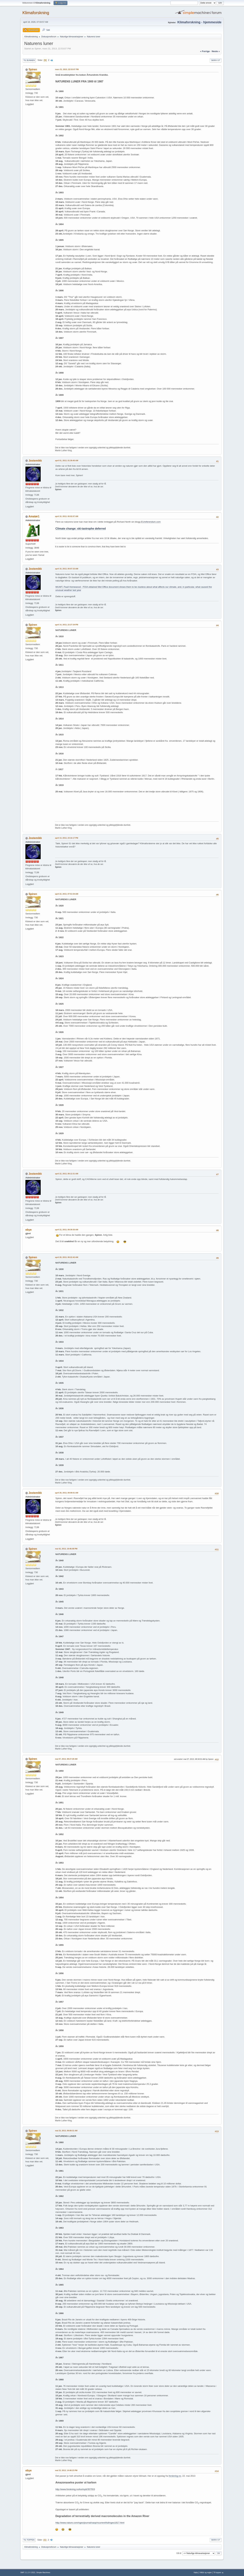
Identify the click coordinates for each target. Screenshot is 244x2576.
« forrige (205, 51)
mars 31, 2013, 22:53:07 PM (67, 69)
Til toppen (29, 2540)
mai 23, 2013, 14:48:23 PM (66, 2470)
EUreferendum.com (151, 522)
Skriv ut (215, 60)
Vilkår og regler (205, 2572)
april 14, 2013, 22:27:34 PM (66, 625)
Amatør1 (33, 516)
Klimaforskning (35, 12)
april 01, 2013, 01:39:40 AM (66, 460)
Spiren (32, 69)
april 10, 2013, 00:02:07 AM (66, 516)
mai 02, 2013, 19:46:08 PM (66, 1549)
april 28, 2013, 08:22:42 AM (66, 1257)
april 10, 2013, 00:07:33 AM (66, 569)
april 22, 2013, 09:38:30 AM (66, 1230)
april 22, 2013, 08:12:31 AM (66, 1174)
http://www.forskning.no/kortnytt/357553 (75, 2489)
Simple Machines (43, 2572)
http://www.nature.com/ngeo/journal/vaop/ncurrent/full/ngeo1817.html (89, 2522)
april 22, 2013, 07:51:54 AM (66, 894)
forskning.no (175, 2476)
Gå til (178, 2553)
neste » (216, 51)
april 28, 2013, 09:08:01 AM (66, 1493)
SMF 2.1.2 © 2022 (27, 2572)
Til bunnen (29, 60)
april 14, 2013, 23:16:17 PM (66, 838)
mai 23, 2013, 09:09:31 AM (66, 2131)
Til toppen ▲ (218, 2572)
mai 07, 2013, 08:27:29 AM (66, 1759)
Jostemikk (35, 460)
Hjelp (196, 2572)
